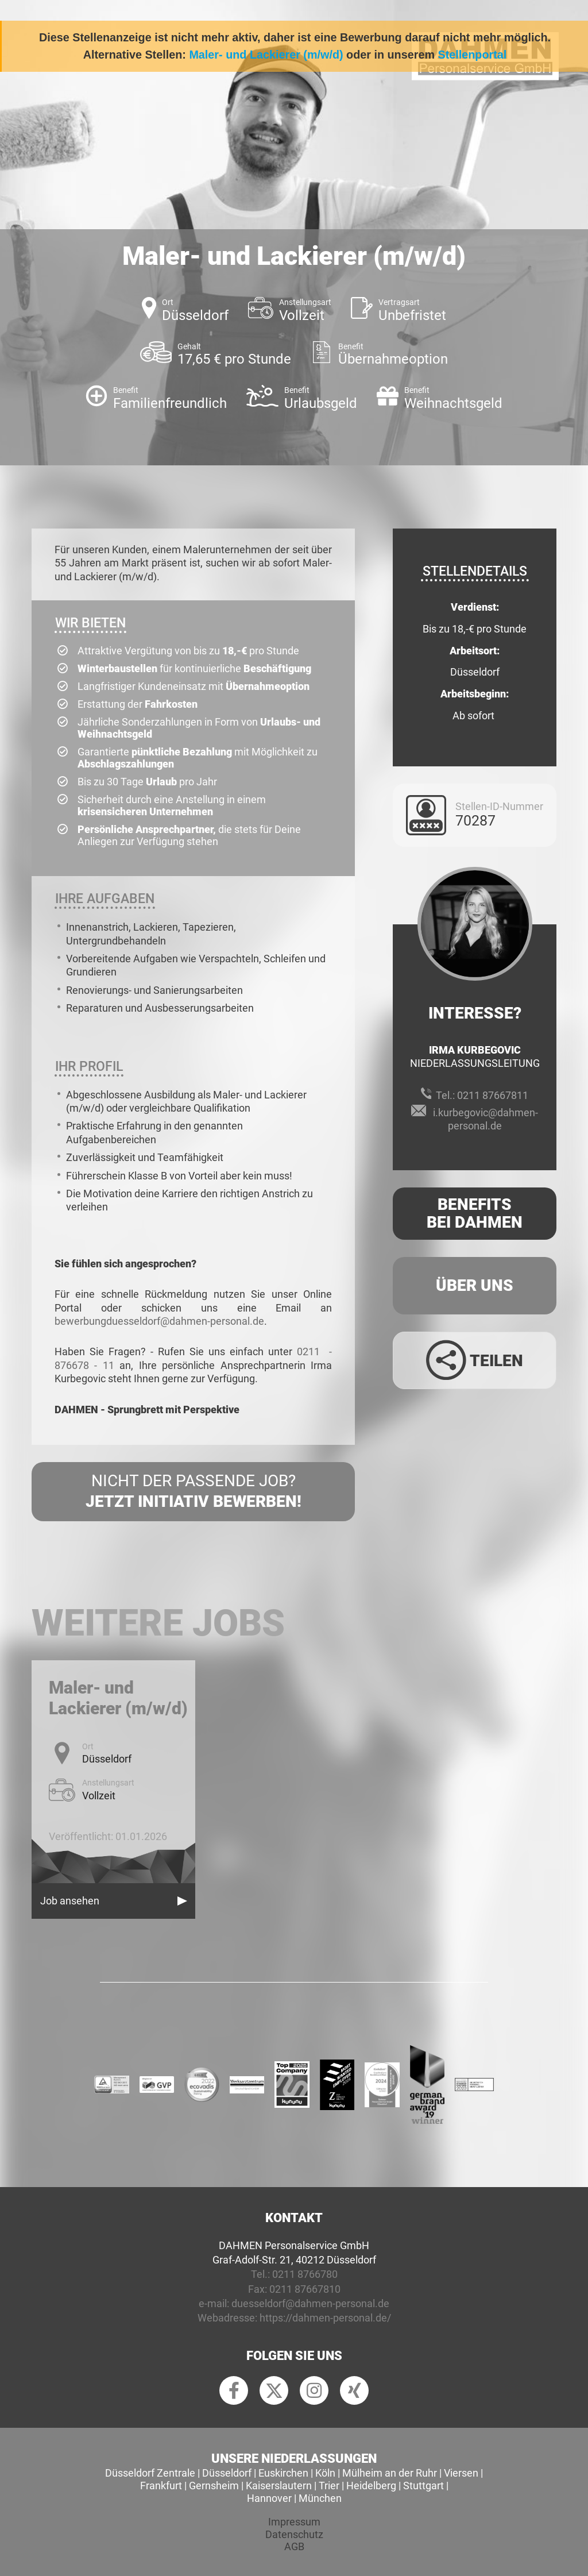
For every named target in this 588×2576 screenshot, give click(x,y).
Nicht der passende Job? (193, 1492)
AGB (294, 2546)
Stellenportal (472, 54)
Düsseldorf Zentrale (150, 2473)
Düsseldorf (227, 2473)
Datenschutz (294, 2534)
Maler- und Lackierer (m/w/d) (266, 54)
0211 (310, 1351)
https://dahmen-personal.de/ (325, 2318)
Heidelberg (371, 2485)
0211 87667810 (305, 2289)
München (320, 2498)
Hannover (269, 2498)
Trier (329, 2485)
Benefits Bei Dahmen (475, 1213)
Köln (325, 2473)
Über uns (474, 1285)
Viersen (461, 2473)
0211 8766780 (305, 2274)
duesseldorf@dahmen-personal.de (310, 2303)
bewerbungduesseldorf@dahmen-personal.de (159, 1321)
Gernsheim (214, 2485)
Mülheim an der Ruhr (389, 2473)
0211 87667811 (492, 1095)
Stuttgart (423, 2485)
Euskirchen (283, 2473)
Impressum (294, 2522)
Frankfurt (161, 2485)
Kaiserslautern (279, 2485)
